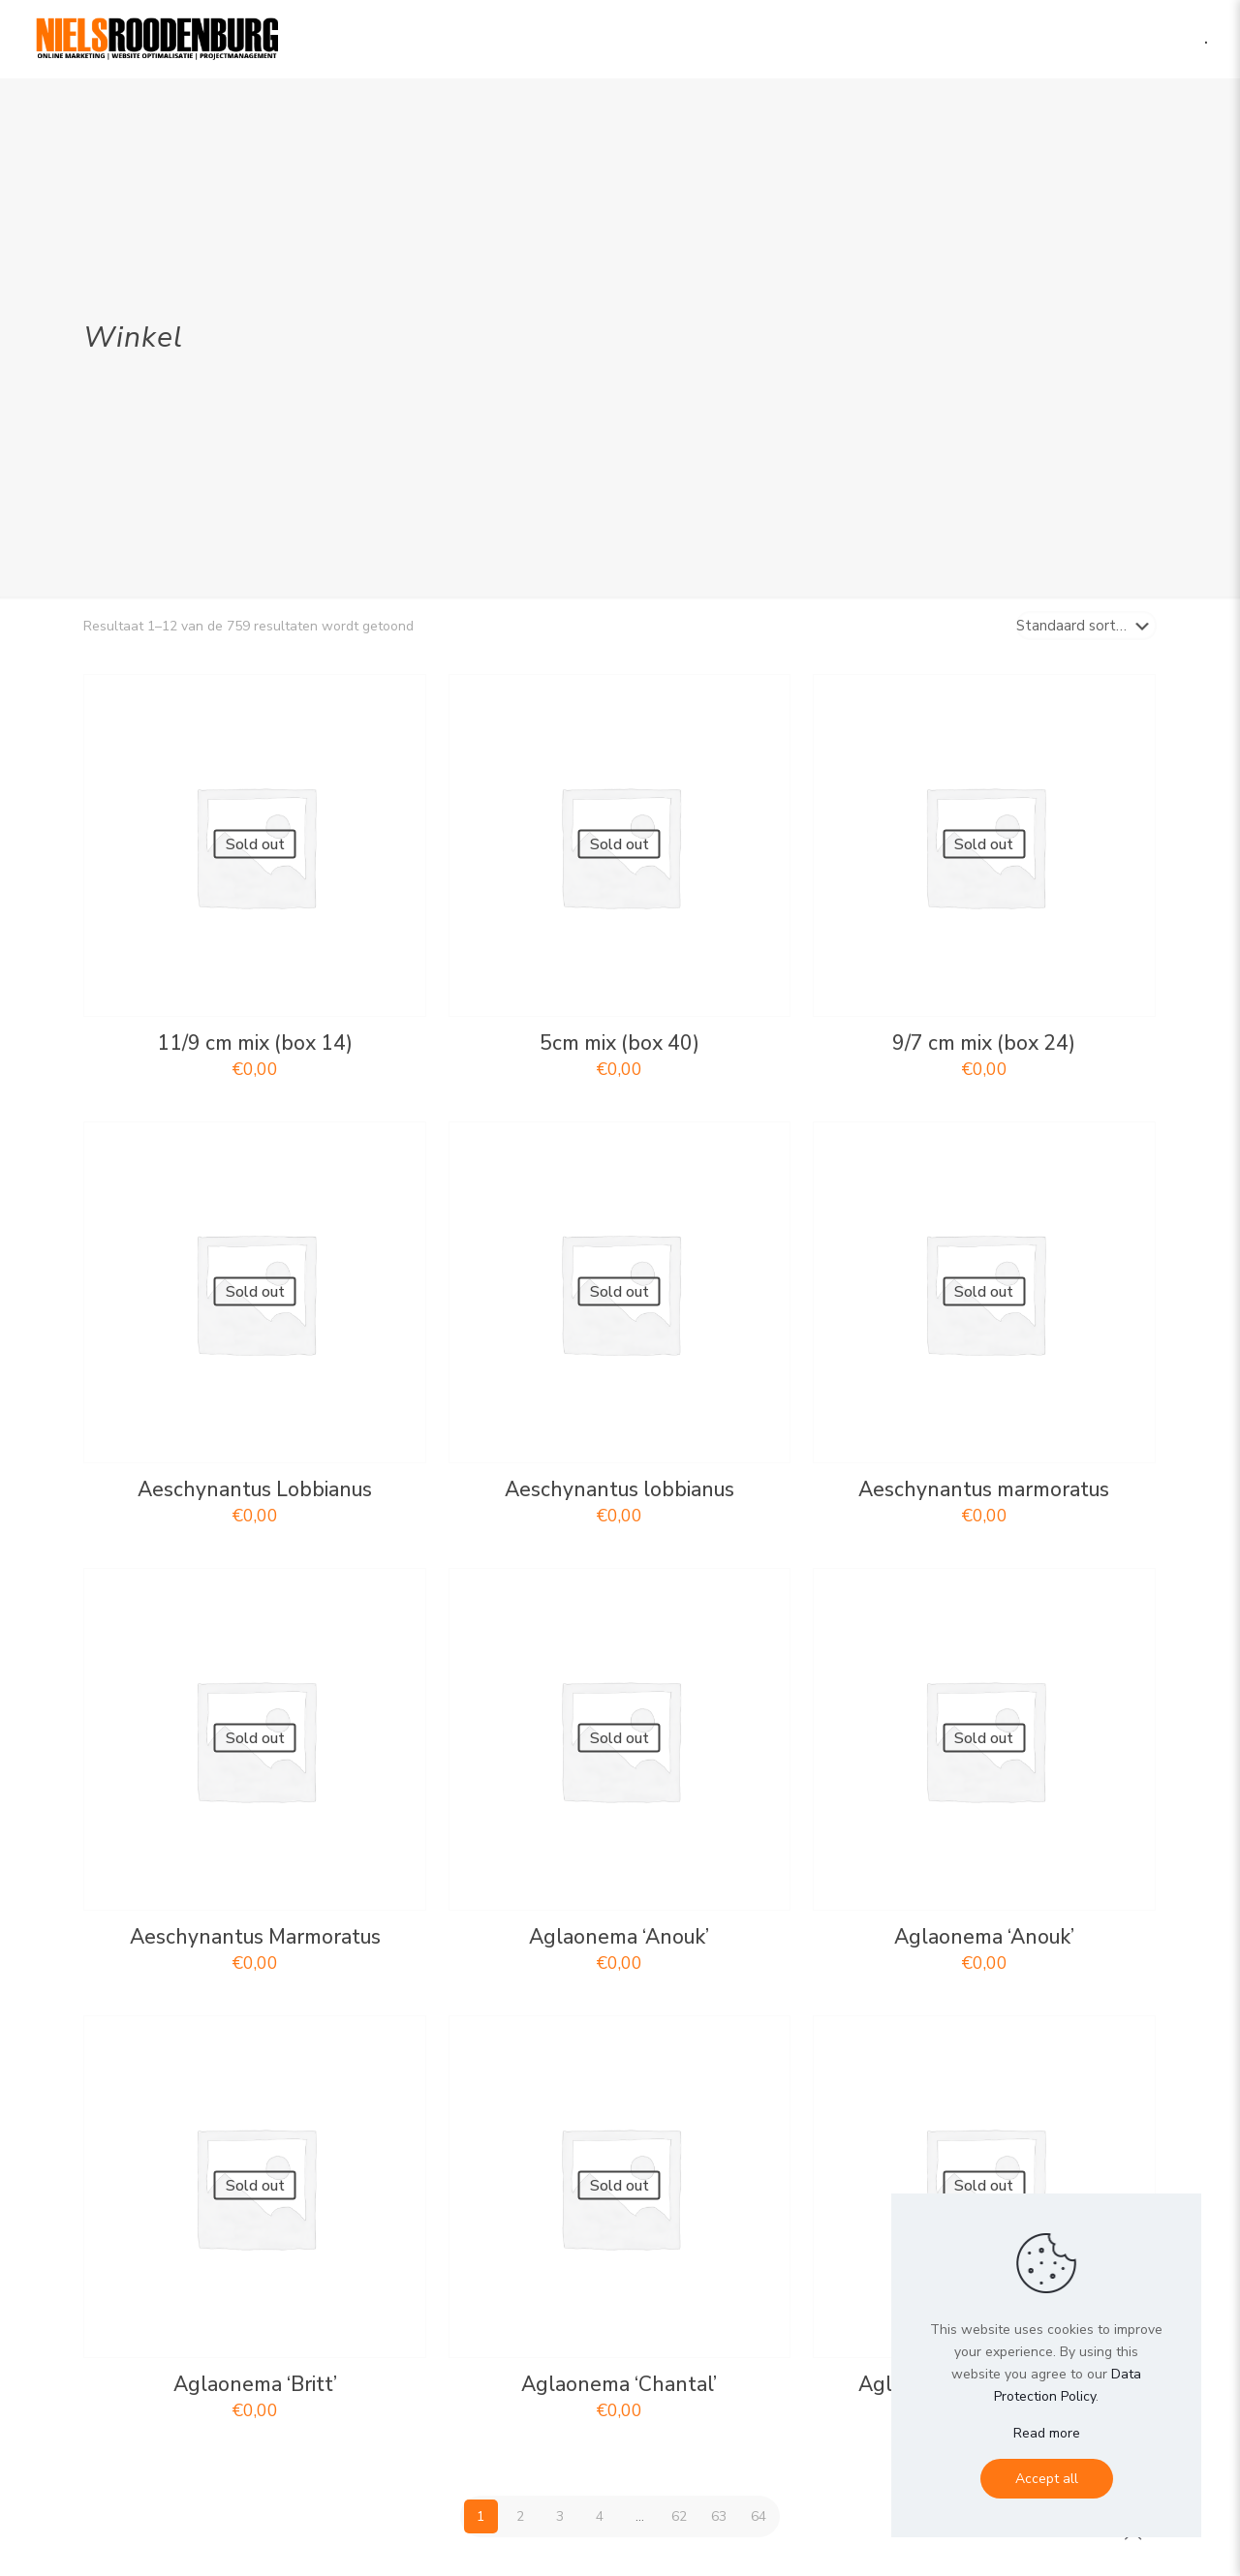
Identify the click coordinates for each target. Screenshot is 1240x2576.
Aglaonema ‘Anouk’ (619, 1936)
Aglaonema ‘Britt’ (255, 2384)
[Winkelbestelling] (1086, 625)
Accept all (1046, 2478)
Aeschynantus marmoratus (983, 1489)
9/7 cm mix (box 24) (983, 1043)
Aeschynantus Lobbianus (255, 1489)
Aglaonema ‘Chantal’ (619, 2384)
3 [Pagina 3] (560, 2516)
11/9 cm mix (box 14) (255, 1043)
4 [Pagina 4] (600, 2516)
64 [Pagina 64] (758, 2516)
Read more (1046, 2433)
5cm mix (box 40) (619, 1043)
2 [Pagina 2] (520, 2516)
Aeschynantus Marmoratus (255, 1936)
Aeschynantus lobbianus (619, 1489)
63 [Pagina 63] (719, 2516)
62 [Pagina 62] (679, 2516)
